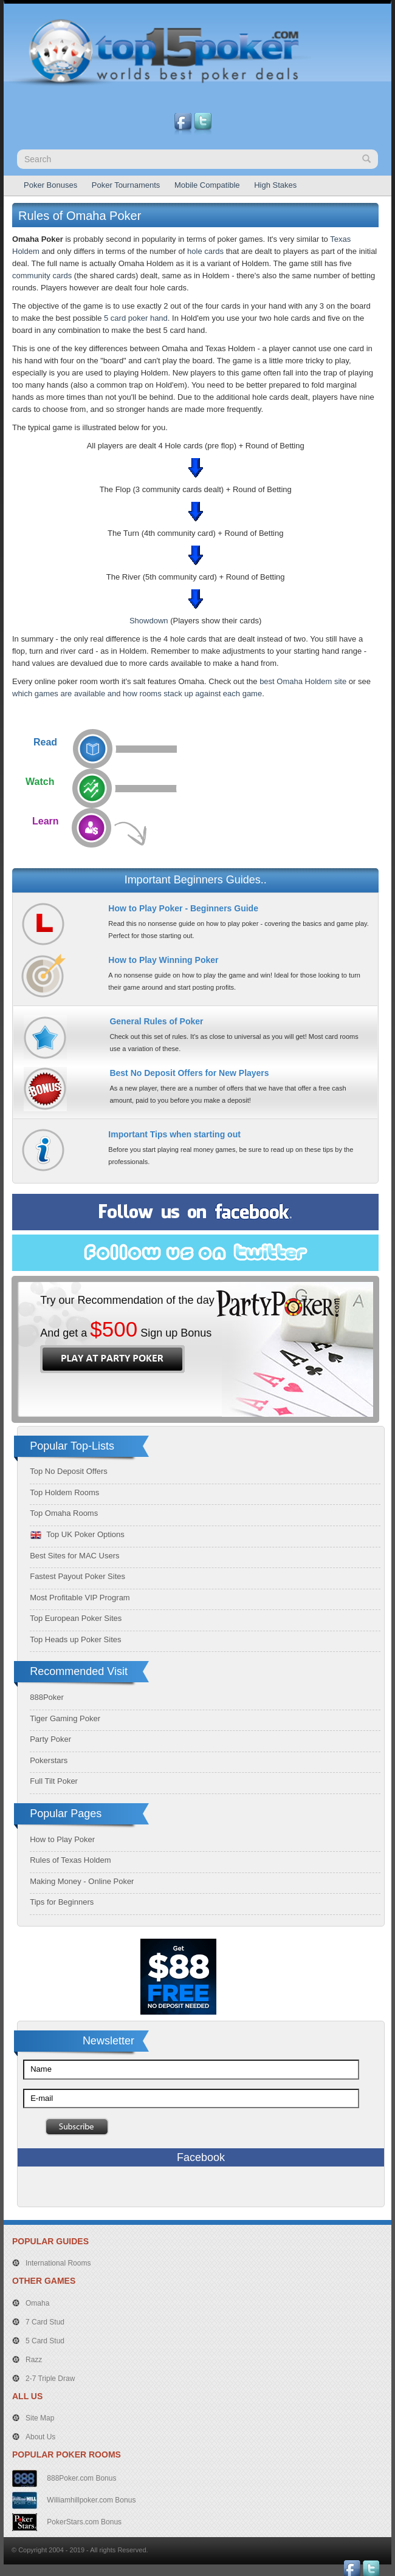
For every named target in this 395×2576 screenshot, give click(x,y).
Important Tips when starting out (174, 1134)
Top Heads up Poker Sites (75, 1639)
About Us (40, 2437)
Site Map (40, 2418)
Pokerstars (48, 1760)
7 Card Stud (45, 2322)
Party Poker (50, 1739)
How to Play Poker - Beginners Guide (183, 908)
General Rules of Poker (156, 1021)
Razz (34, 2359)
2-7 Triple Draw (50, 2378)
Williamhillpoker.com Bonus (90, 2499)
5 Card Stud (45, 2341)
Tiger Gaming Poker (65, 1718)
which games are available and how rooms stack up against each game (137, 693)
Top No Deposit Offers (69, 1471)
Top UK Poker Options (77, 1534)
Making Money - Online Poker (82, 1881)
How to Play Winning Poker (163, 960)
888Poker (47, 1697)
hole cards (205, 251)
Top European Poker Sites (76, 1618)
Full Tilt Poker (54, 1781)
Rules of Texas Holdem (70, 1860)
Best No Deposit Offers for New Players (189, 1073)
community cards (42, 275)
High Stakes (275, 185)
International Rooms (58, 2263)
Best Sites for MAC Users (74, 1555)
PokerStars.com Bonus (83, 2521)
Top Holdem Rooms (64, 1492)
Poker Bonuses (50, 185)
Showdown (148, 620)
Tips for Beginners (62, 1901)
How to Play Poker (62, 1839)
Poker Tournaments (126, 185)
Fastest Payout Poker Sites (77, 1576)
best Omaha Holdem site (302, 681)
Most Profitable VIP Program (80, 1597)
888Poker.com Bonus (80, 2477)
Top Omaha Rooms (64, 1513)
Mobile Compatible (207, 185)
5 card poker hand (136, 318)
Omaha (37, 2303)
